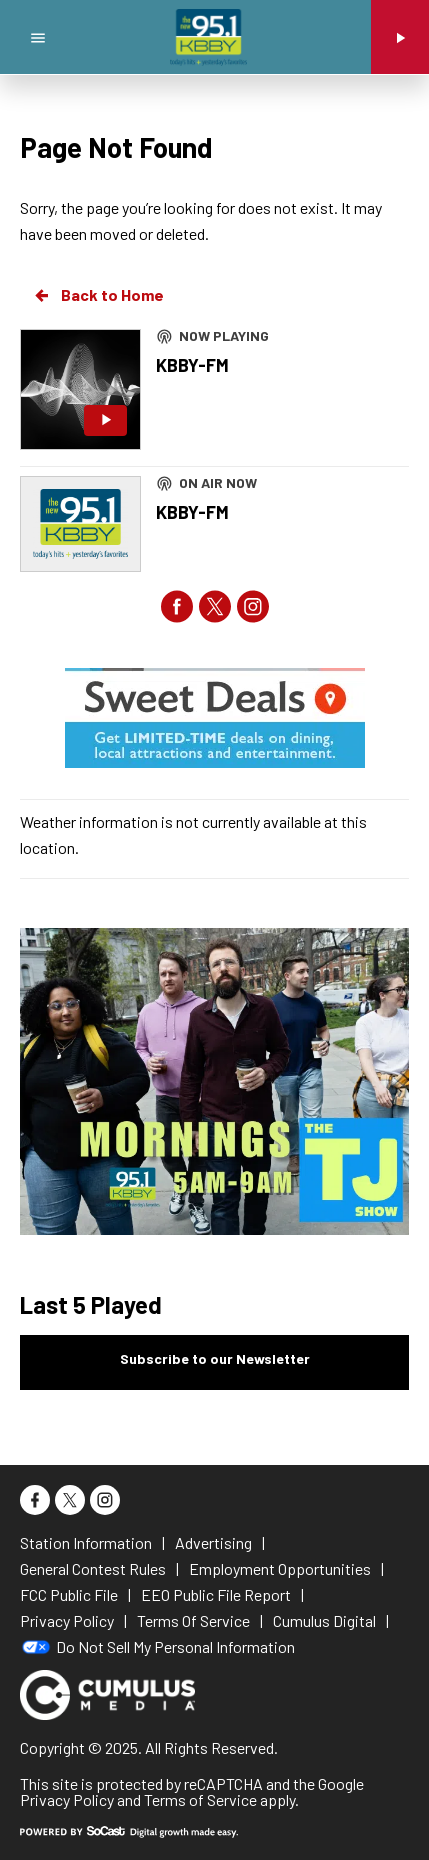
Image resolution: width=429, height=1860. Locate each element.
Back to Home (98, 295)
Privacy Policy (67, 1799)
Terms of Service (200, 1799)
